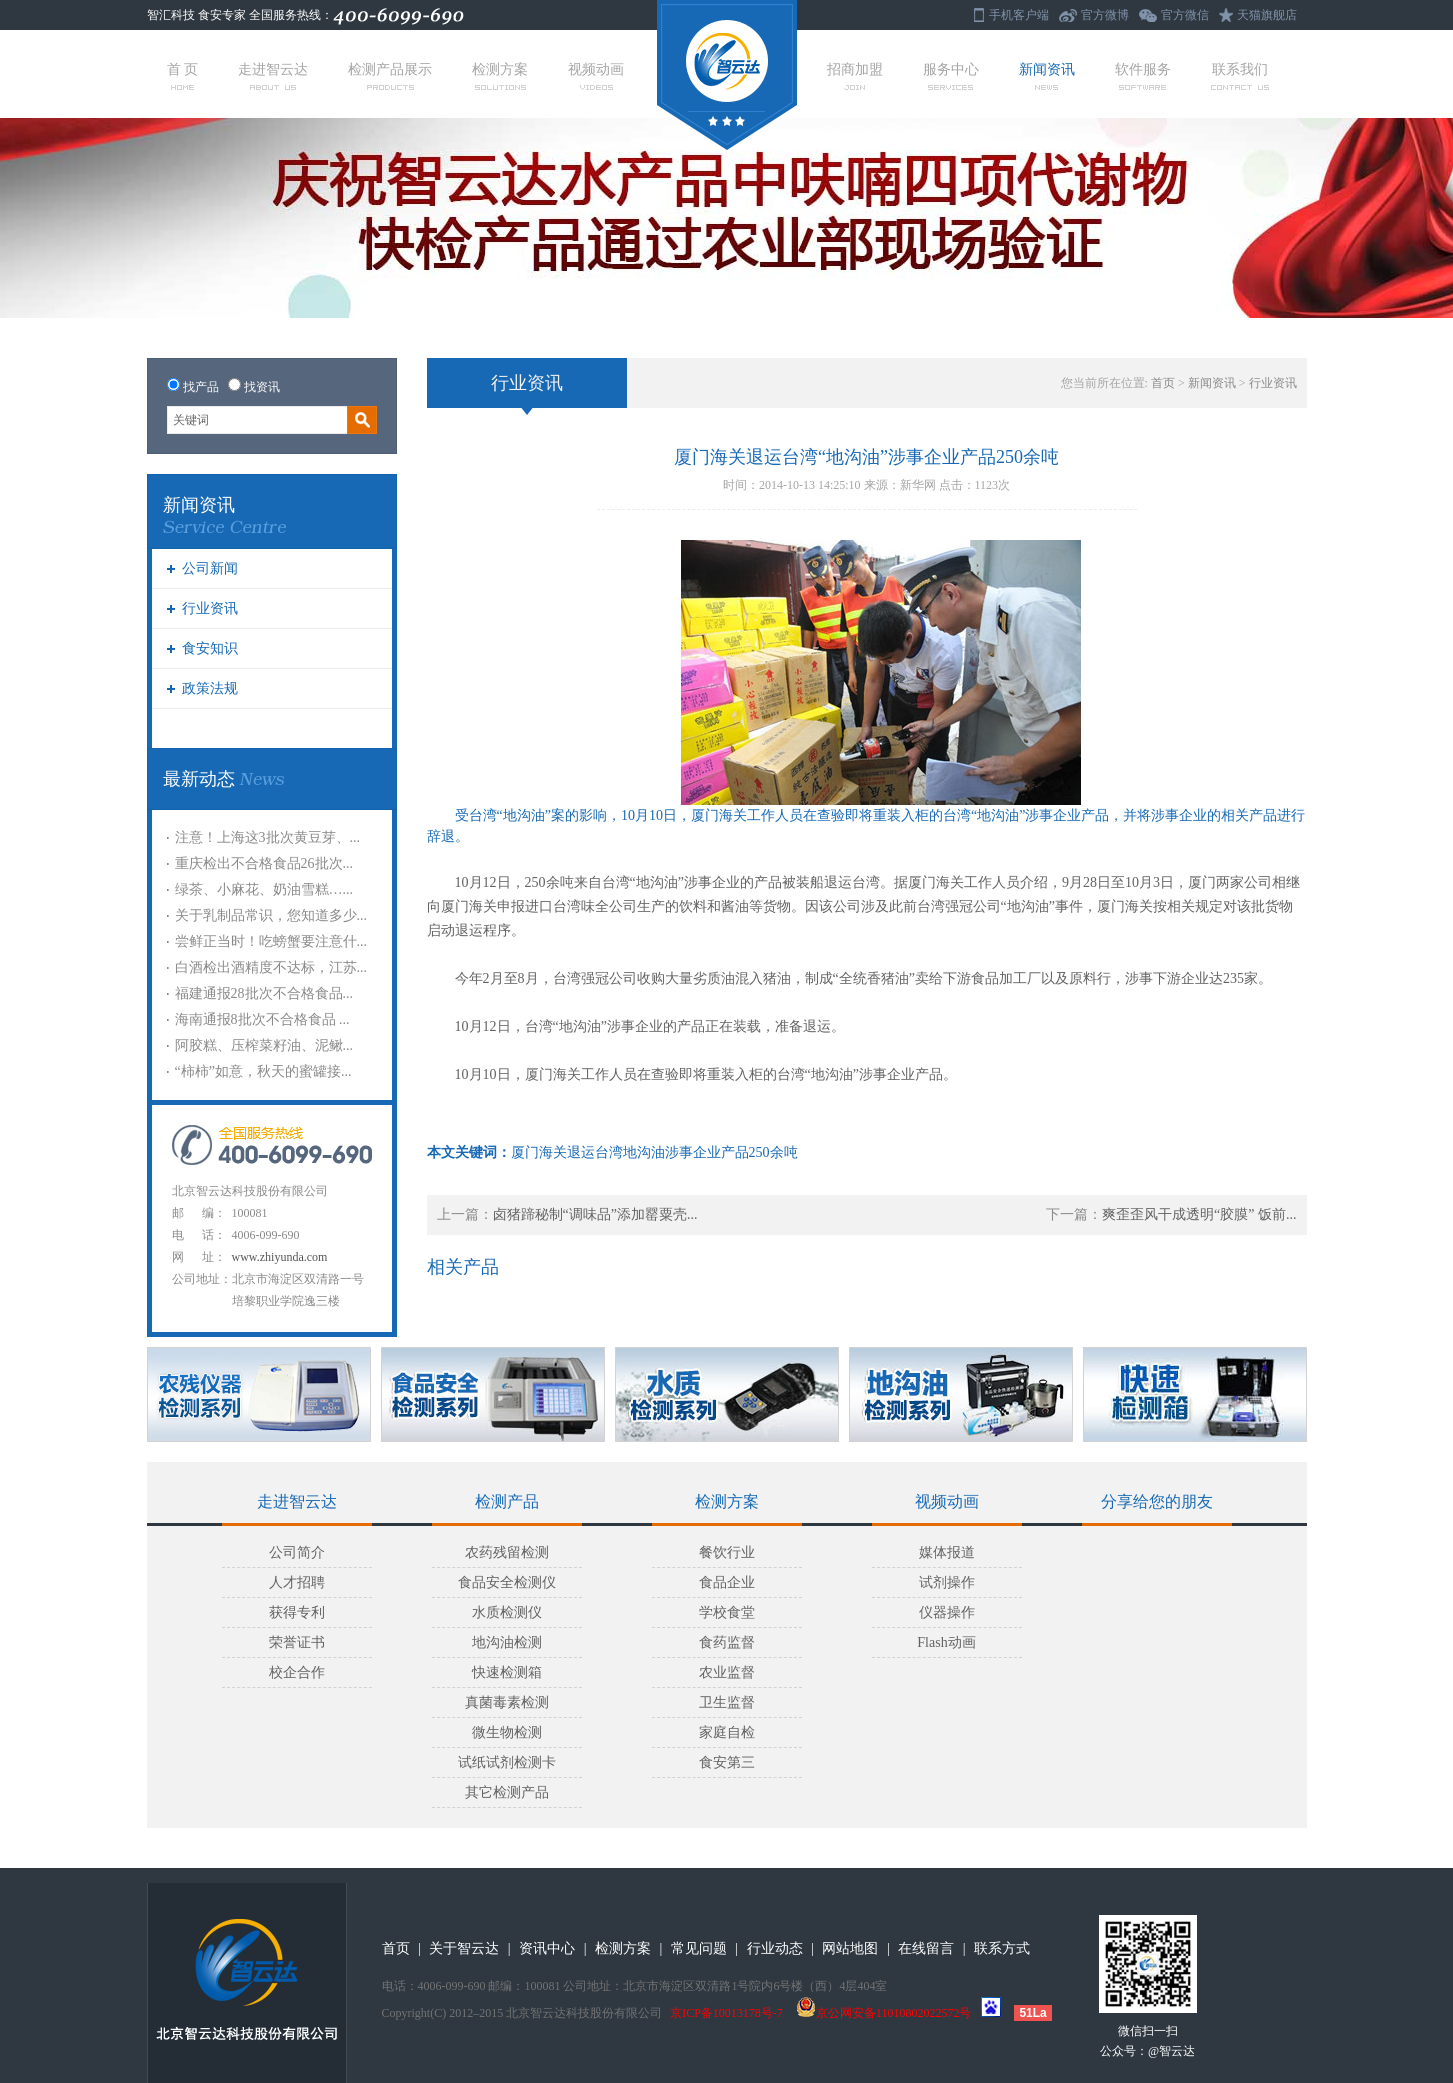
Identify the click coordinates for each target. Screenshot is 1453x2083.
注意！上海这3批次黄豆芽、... (268, 837)
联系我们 (1240, 76)
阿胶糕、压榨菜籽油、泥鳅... (264, 1045)
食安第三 (727, 1762)
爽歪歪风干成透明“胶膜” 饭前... (1199, 1214)
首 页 (183, 76)
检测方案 (500, 76)
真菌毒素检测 (507, 1702)
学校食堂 (727, 1612)
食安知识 (210, 648)
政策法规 (210, 688)
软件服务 (1143, 76)
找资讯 (262, 387)
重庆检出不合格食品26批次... (264, 863)
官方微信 (1185, 15)
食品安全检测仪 (507, 1582)
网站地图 (850, 1948)
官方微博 (1105, 15)
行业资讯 (210, 608)
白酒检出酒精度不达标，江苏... (271, 967)
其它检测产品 (507, 1792)
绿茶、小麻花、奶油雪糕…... (264, 889)
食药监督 (727, 1642)
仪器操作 (947, 1612)
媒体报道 (947, 1552)
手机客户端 (1019, 15)
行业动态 (775, 1948)
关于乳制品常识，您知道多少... (271, 915)
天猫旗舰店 (1267, 15)
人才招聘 (297, 1582)
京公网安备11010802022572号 (884, 2013)
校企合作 (297, 1672)
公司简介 (297, 1552)
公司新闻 (210, 568)
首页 (1163, 383)
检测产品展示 (390, 76)
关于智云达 (464, 1948)
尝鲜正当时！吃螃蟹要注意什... (271, 941)
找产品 (201, 387)
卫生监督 (727, 1702)
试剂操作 (947, 1582)
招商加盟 (855, 76)
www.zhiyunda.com (280, 1257)
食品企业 (727, 1582)
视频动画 (596, 76)
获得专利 (297, 1612)
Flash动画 (946, 1642)
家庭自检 (727, 1732)
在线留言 (926, 1948)
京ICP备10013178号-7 (726, 2013)
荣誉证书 (297, 1642)
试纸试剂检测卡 (507, 1762)
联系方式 (1002, 1948)
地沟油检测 (507, 1642)
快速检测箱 (507, 1672)
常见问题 (699, 1948)
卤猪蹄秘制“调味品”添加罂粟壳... (595, 1214)
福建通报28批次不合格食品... (264, 993)
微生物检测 (507, 1732)
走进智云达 (273, 76)
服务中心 (951, 76)
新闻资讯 (1047, 76)
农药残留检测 (507, 1552)
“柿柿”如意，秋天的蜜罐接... (263, 1071)
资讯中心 (547, 1948)
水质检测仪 (507, 1612)
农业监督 (727, 1672)
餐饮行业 (727, 1552)
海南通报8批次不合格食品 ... (262, 1019)
